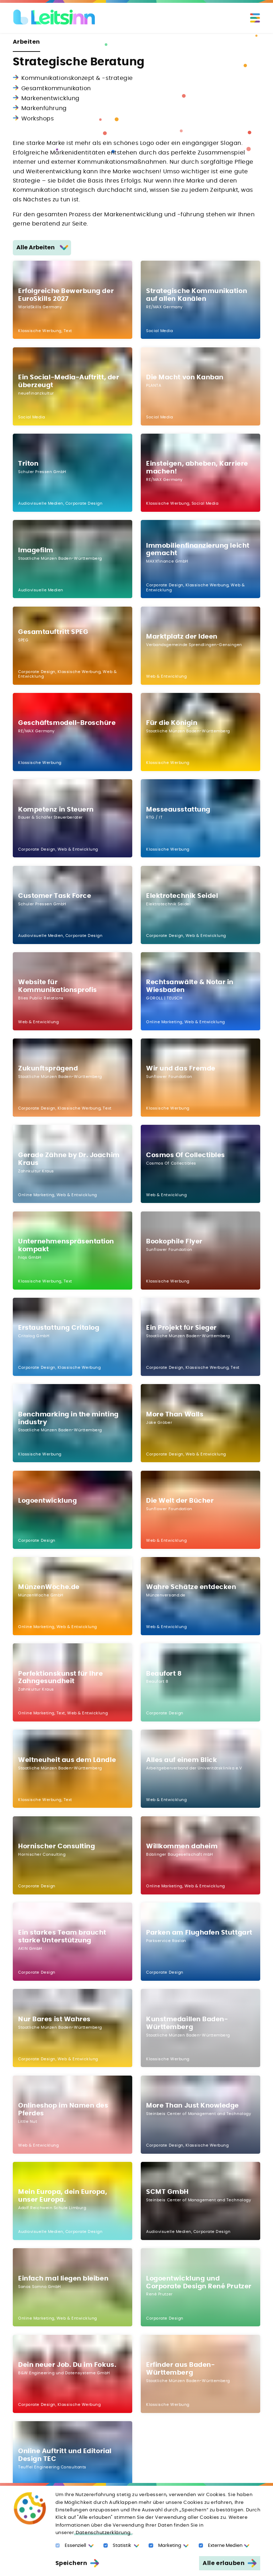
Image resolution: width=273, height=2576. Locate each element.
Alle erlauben (224, 2563)
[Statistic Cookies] (105, 2545)
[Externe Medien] (201, 2545)
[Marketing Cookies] (151, 2545)
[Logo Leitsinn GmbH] (55, 17)
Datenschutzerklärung (103, 2533)
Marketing (169, 2545)
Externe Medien (225, 2545)
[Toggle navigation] (255, 18)
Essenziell (75, 2545)
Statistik (122, 2545)
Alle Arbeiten (35, 247)
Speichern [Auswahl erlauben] (71, 2563)
